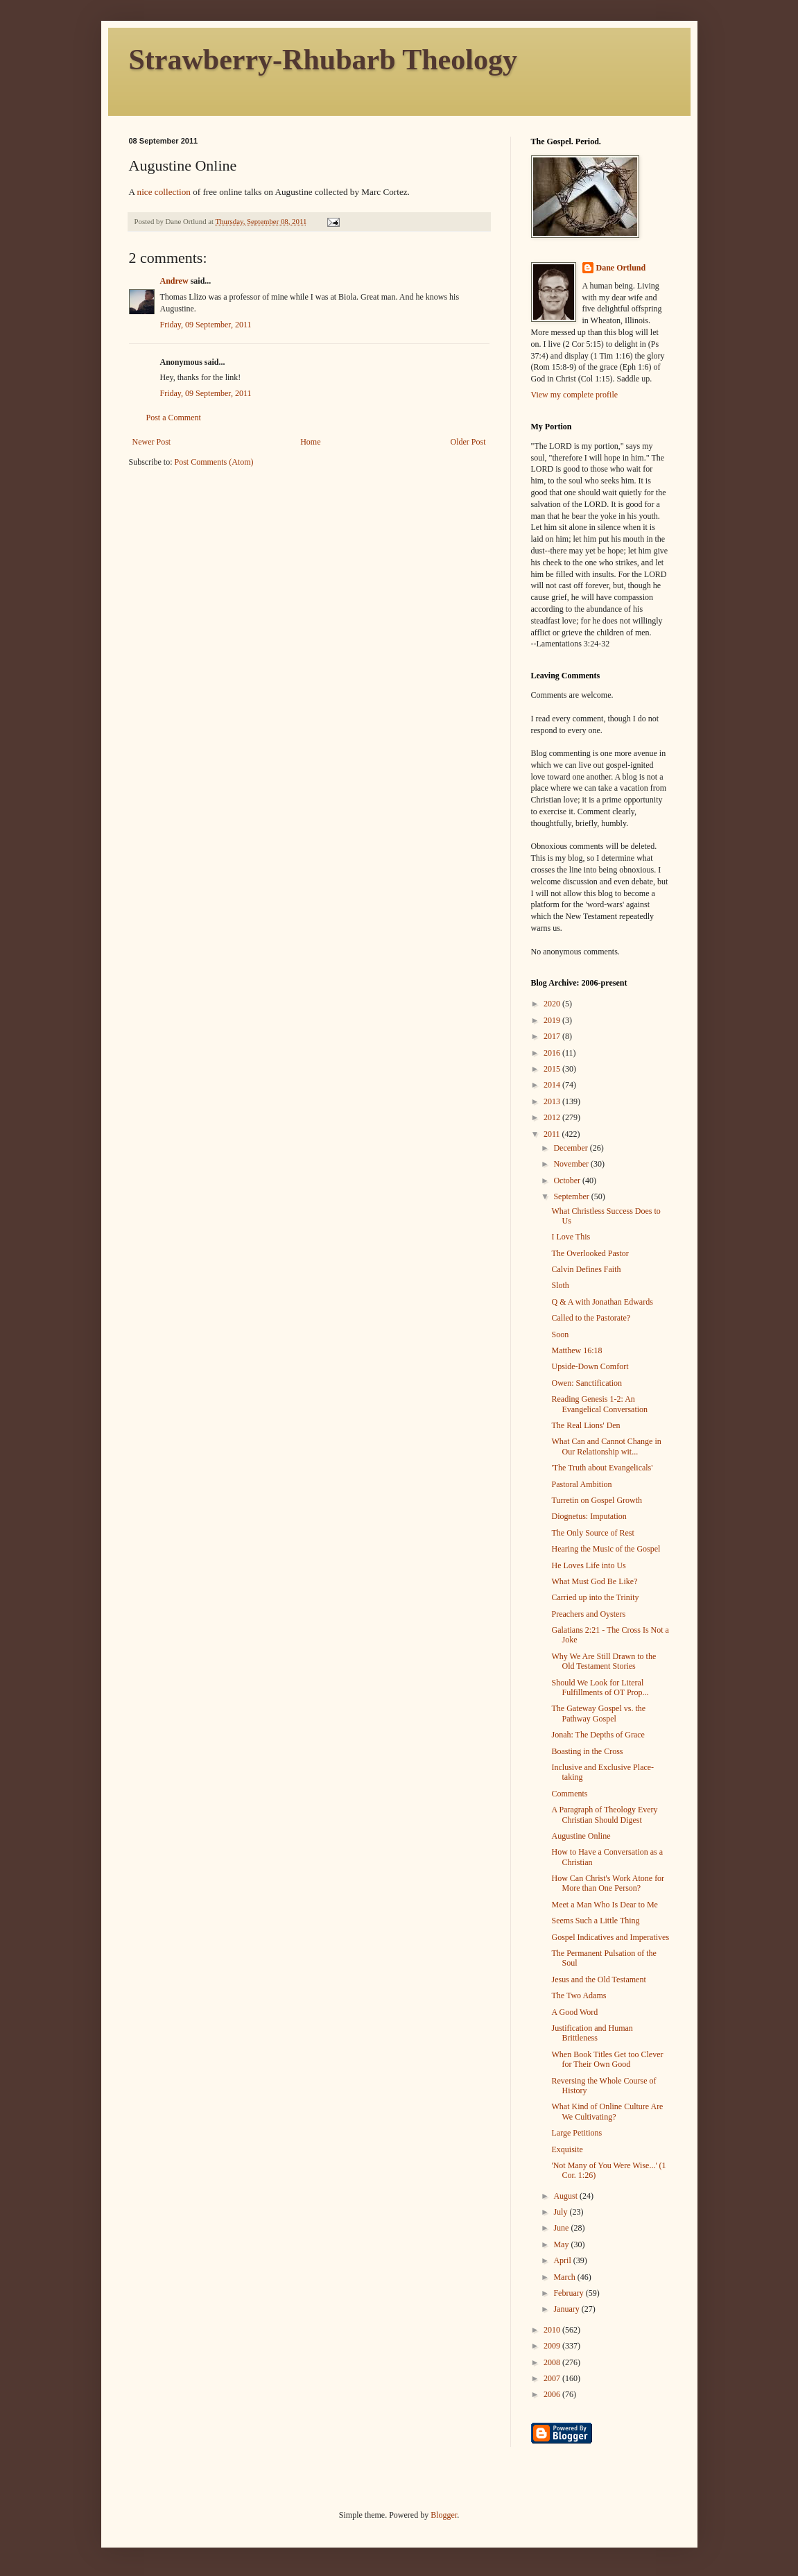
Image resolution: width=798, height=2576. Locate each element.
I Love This (570, 1237)
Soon (560, 1334)
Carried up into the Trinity (595, 1597)
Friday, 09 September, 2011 (206, 324)
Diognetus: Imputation (588, 1516)
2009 (553, 2346)
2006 (553, 2394)
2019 (553, 1020)
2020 (553, 1003)
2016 (553, 1053)
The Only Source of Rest (592, 1533)
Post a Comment (173, 417)
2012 (553, 1117)
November (572, 1164)
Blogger (444, 2515)
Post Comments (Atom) (214, 462)
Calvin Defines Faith (586, 1269)
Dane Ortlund (621, 268)
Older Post (468, 442)
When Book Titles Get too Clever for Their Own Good (607, 2059)
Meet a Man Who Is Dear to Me (604, 1904)
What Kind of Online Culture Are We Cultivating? (607, 2111)
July (561, 2212)
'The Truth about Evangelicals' (601, 1467)
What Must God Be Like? (594, 1581)
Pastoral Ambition (581, 1484)
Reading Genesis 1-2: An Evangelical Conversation (599, 1404)
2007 (553, 2378)
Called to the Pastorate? (590, 1318)
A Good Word (574, 2012)
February (569, 2293)
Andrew (174, 281)
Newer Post (151, 442)
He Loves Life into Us (588, 1565)
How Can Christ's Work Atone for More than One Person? (607, 1883)
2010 (553, 2330)
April (563, 2260)
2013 (553, 1101)
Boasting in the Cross (587, 1751)
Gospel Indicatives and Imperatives (610, 1937)
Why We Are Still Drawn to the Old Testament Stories (603, 1661)
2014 (553, 1085)
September (572, 1196)
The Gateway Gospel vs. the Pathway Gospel (598, 1713)
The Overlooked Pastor (589, 1253)
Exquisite (566, 2149)
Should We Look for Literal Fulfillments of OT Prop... (599, 1687)
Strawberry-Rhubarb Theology (323, 60)
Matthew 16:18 (576, 1350)
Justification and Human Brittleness (591, 2033)
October (567, 1180)
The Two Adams (578, 1995)
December (571, 1148)
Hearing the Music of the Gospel (605, 1549)
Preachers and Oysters (588, 1614)
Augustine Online (580, 1836)
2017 (553, 1036)
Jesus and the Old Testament (598, 1979)
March (565, 2277)
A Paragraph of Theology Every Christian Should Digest (604, 1814)
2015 (553, 1069)
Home (310, 442)
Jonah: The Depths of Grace (597, 1735)
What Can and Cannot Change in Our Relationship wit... (606, 1446)
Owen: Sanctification (586, 1383)
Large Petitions (576, 2133)
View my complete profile (574, 395)
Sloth (560, 1285)
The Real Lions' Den (585, 1425)
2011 (553, 1134)
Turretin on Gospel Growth (596, 1500)
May (562, 2244)
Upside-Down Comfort (589, 1366)
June (562, 2228)
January (567, 2309)
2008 (553, 2362)
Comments (569, 1793)
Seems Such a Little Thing (595, 1920)
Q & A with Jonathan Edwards (601, 1302)
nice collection (164, 192)
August (566, 2196)
